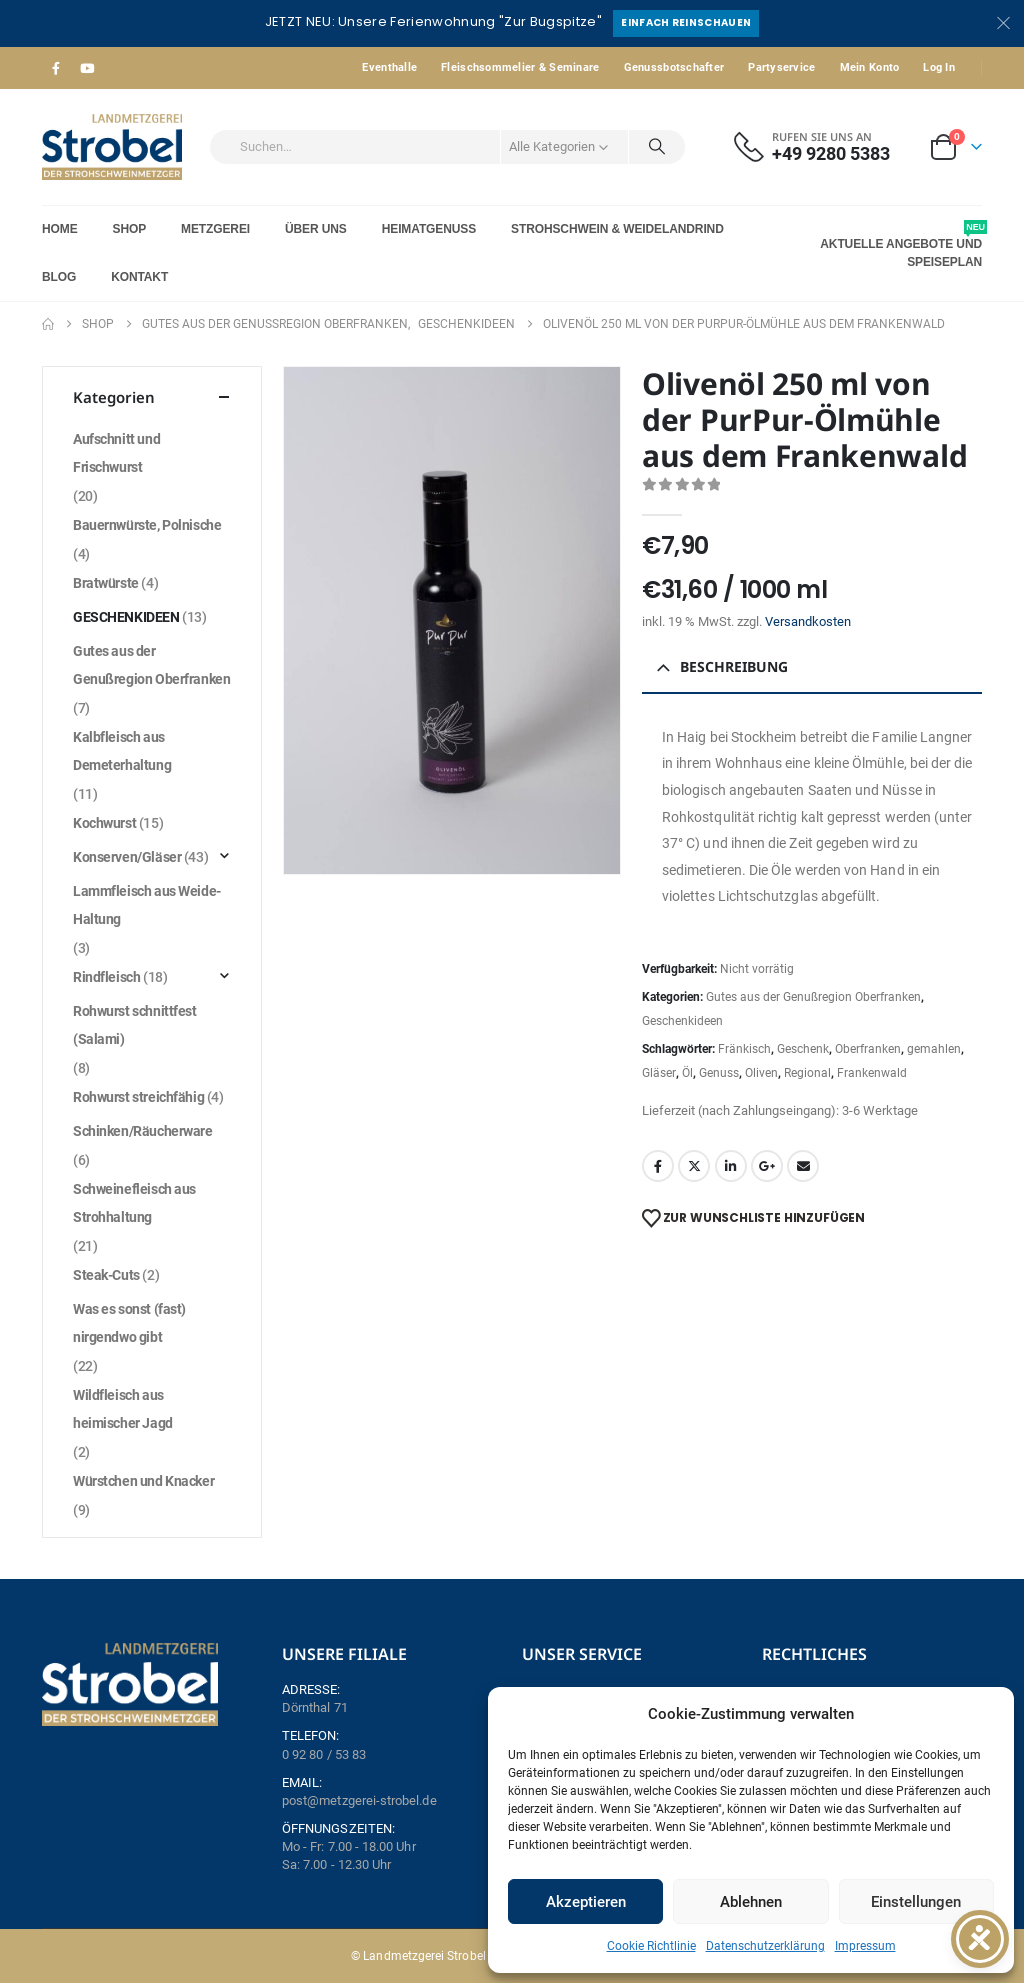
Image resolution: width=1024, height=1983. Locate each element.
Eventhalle (389, 67)
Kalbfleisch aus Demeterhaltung (122, 751)
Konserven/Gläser (127, 857)
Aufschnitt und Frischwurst (116, 453)
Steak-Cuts (106, 1275)
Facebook (658, 1166)
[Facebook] (56, 68)
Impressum (865, 1946)
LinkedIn (731, 1166)
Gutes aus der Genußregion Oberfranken (813, 997)
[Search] (657, 147)
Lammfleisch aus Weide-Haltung (147, 905)
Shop (130, 229)
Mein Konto (870, 67)
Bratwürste (106, 583)
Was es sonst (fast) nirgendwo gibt (129, 1323)
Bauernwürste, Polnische (147, 525)
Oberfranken (868, 1049)
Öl (687, 1073)
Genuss (719, 1073)
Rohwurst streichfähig (138, 1097)
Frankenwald (872, 1073)
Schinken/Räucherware (143, 1131)
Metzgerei (215, 229)
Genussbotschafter (674, 67)
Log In (939, 67)
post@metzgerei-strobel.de (359, 1800)
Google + (767, 1166)
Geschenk (803, 1049)
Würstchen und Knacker (143, 1481)
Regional (807, 1073)
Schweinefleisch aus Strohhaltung (134, 1203)
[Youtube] (87, 68)
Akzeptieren (586, 1902)
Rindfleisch (106, 977)
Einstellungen (916, 1902)
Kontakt (139, 277)
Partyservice (781, 67)
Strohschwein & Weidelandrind (617, 229)
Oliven (761, 1073)
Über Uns (316, 229)
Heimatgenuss (429, 229)
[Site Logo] (112, 147)
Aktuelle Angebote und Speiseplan (901, 244)
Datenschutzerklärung (765, 1946)
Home (60, 229)
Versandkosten (808, 621)
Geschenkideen (682, 1021)
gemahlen (934, 1049)
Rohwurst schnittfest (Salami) (135, 1025)
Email (803, 1166)
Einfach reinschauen (686, 22)
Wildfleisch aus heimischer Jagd (123, 1409)
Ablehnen (751, 1902)
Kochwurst (104, 823)
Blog (59, 277)
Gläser (659, 1073)
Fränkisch (744, 1049)
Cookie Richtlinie (651, 1946)
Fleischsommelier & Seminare (520, 67)
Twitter (694, 1166)
